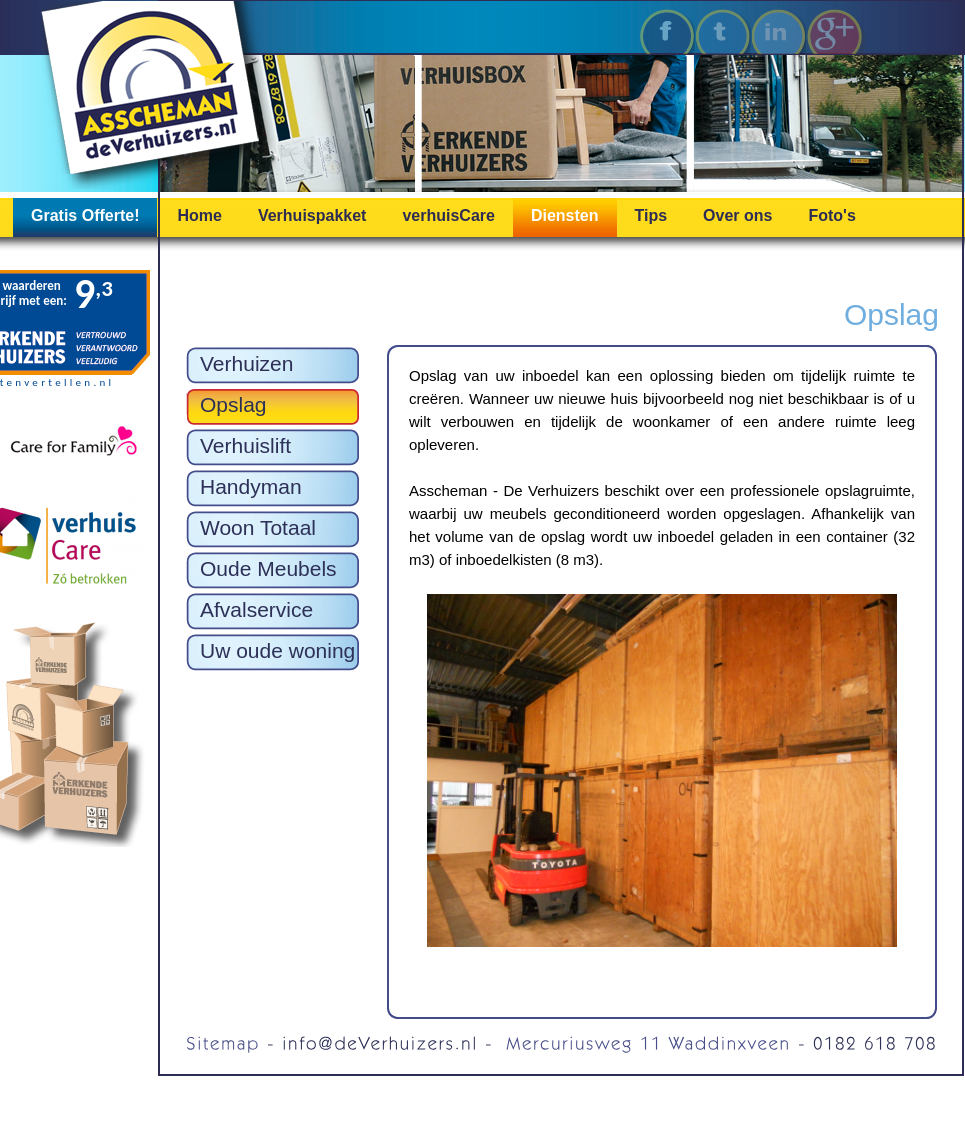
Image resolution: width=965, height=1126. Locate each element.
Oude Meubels (268, 568)
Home (199, 215)
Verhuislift (245, 445)
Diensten (565, 215)
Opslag (233, 404)
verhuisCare (448, 215)
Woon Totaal (258, 527)
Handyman (251, 486)
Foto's (831, 215)
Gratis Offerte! (85, 215)
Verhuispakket (312, 215)
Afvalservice (256, 609)
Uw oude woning (277, 650)
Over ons (737, 215)
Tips (651, 215)
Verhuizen (246, 363)
